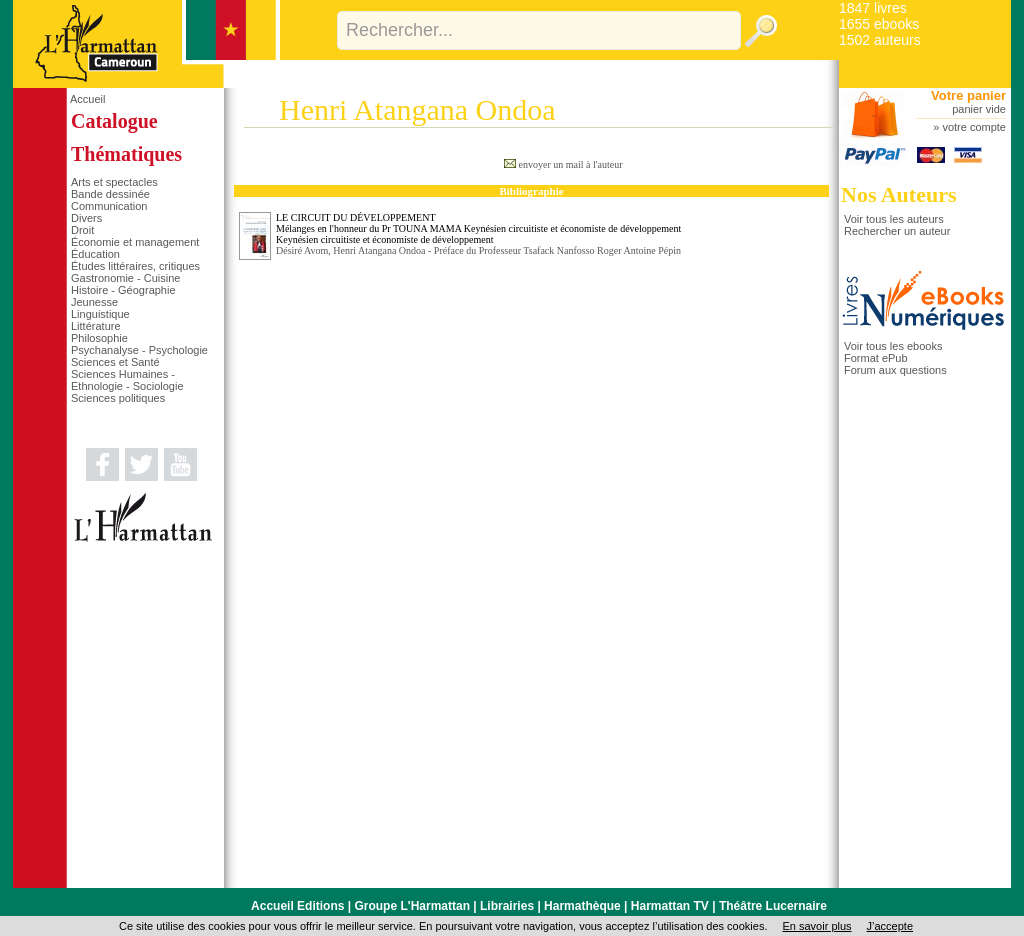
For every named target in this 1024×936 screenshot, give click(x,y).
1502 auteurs (880, 40)
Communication (109, 206)
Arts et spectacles (114, 182)
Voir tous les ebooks (893, 346)
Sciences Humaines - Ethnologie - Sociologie (127, 380)
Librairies (507, 906)
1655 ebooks (879, 24)
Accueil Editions (297, 906)
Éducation (95, 254)
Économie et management (135, 242)
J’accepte (890, 926)
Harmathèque (582, 906)
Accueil (87, 99)
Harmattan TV (670, 906)
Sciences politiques (118, 398)
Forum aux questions (895, 370)
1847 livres (873, 8)
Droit (82, 230)
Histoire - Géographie (123, 290)
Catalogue (114, 121)
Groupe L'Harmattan (412, 906)
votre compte (974, 127)
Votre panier (968, 95)
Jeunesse (94, 302)
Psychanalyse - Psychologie (139, 350)
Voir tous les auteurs (894, 219)
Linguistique (100, 314)
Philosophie (99, 338)
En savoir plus (816, 926)
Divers (86, 218)
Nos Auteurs (899, 194)
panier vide (979, 109)
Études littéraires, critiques (135, 266)
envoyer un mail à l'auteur (571, 164)
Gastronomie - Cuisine (125, 278)
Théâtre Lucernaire (773, 906)
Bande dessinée (110, 194)
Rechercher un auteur (897, 231)
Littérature (96, 326)
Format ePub (876, 358)
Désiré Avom (302, 250)
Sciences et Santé (115, 362)
